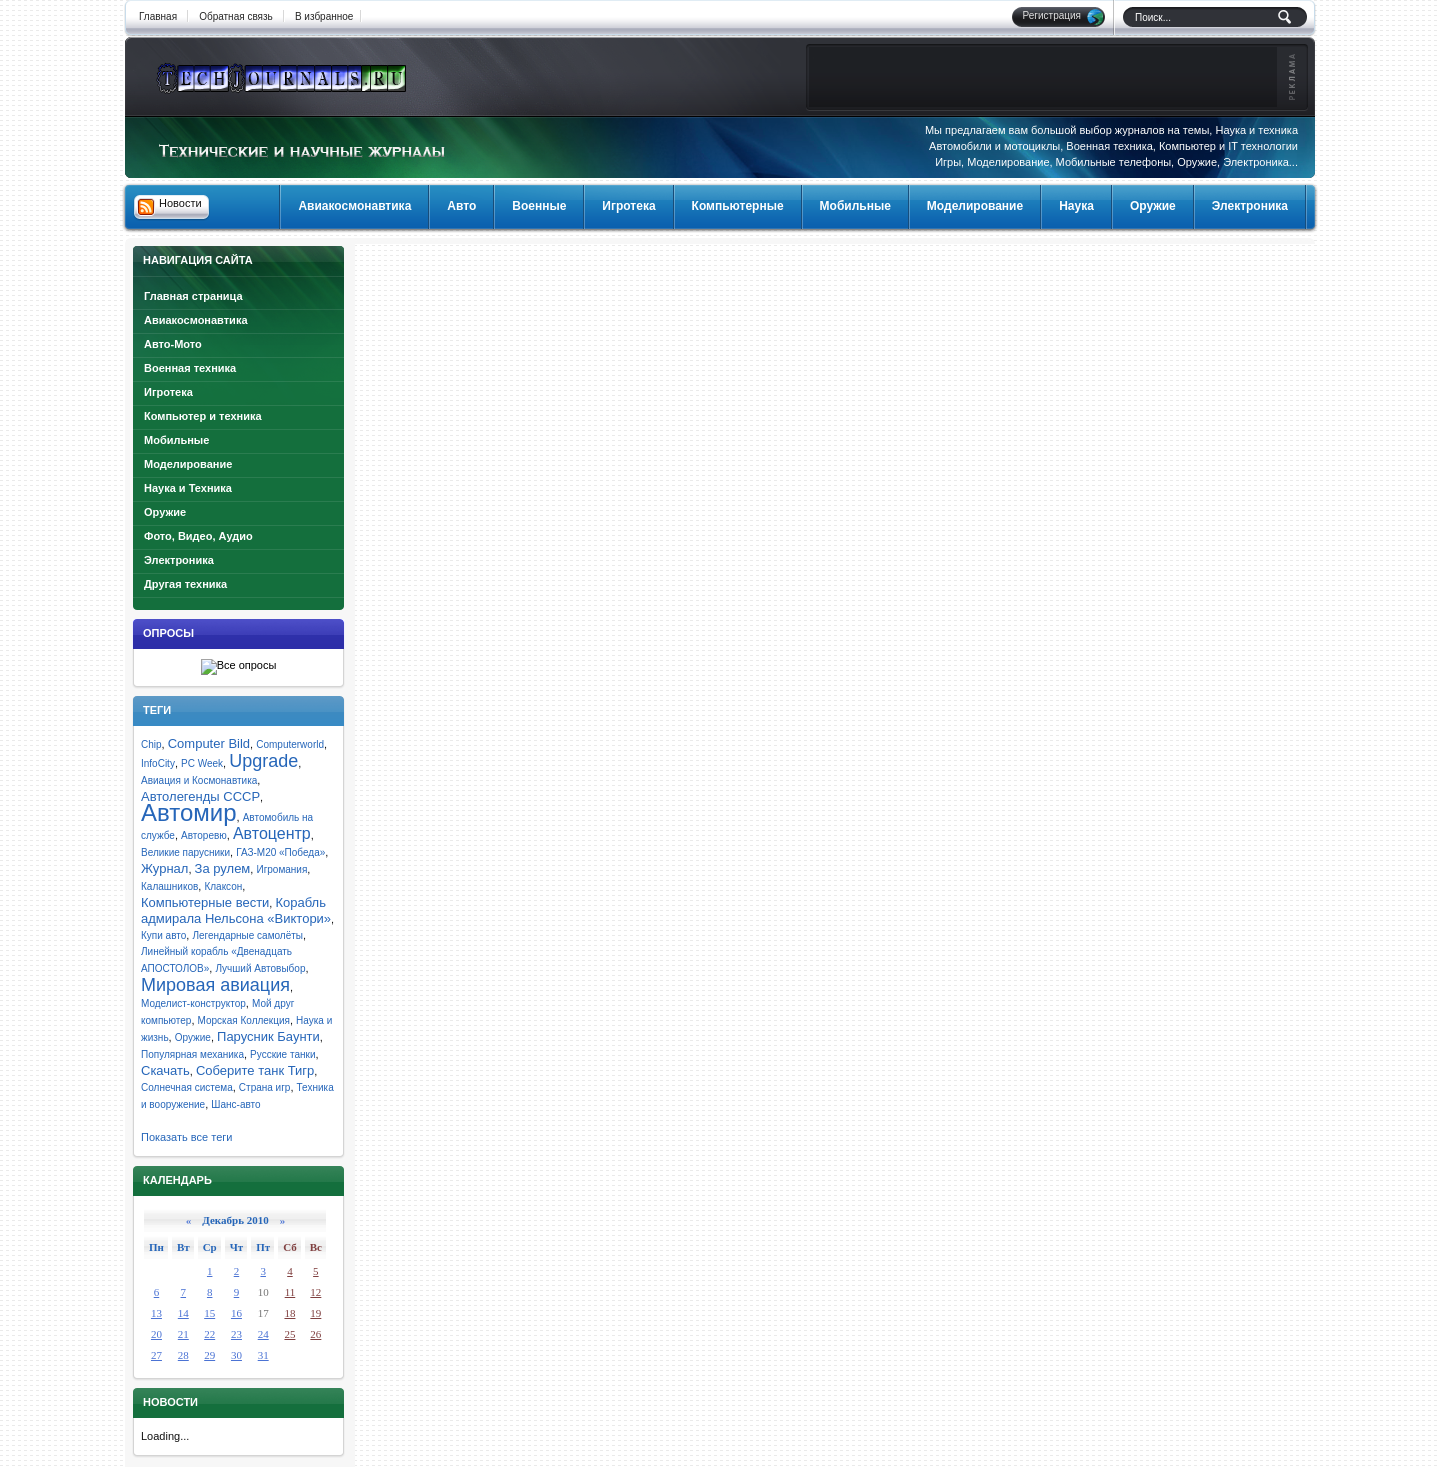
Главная (158, 16)
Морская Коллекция (244, 1020)
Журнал (164, 868)
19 (315, 1313)
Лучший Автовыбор (260, 968)
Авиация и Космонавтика (199, 780)
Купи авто (163, 935)
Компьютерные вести (205, 902)
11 (290, 1292)
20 (156, 1334)
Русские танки (282, 1054)
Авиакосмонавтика (196, 320)
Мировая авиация (215, 985)
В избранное (324, 16)
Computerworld (290, 744)
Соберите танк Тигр (255, 1070)
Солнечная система (187, 1087)
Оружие (165, 512)
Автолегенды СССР (200, 796)
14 (183, 1313)
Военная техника (190, 368)
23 (236, 1334)
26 (315, 1334)
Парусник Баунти (268, 1036)
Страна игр (265, 1087)
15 (209, 1313)
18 (289, 1313)
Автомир (189, 812)
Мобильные (176, 440)
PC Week (202, 763)
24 (263, 1334)
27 (156, 1355)
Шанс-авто (235, 1104)
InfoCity (158, 763)
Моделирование (188, 464)
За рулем (223, 868)
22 (209, 1334)
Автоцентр (272, 833)
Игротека (168, 392)
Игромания (281, 869)
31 (263, 1355)
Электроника (179, 560)
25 (289, 1334)
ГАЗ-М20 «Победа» (280, 852)
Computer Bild (209, 743)
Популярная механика (192, 1054)
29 (209, 1355)
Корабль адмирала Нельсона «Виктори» (236, 910)
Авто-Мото (173, 344)
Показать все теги (186, 1137)
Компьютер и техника (203, 416)
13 (156, 1313)
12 (315, 1292)
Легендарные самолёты (247, 935)
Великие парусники (185, 852)
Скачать (165, 1070)
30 (236, 1355)
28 (183, 1355)
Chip (151, 744)
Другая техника (185, 584)
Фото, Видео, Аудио (198, 536)
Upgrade (263, 761)
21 (183, 1334)
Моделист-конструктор (193, 1003)
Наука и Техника (188, 488)
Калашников (169, 886)
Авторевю (204, 835)
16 (236, 1313)
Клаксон (223, 886)
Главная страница (193, 296)
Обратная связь (236, 16)
